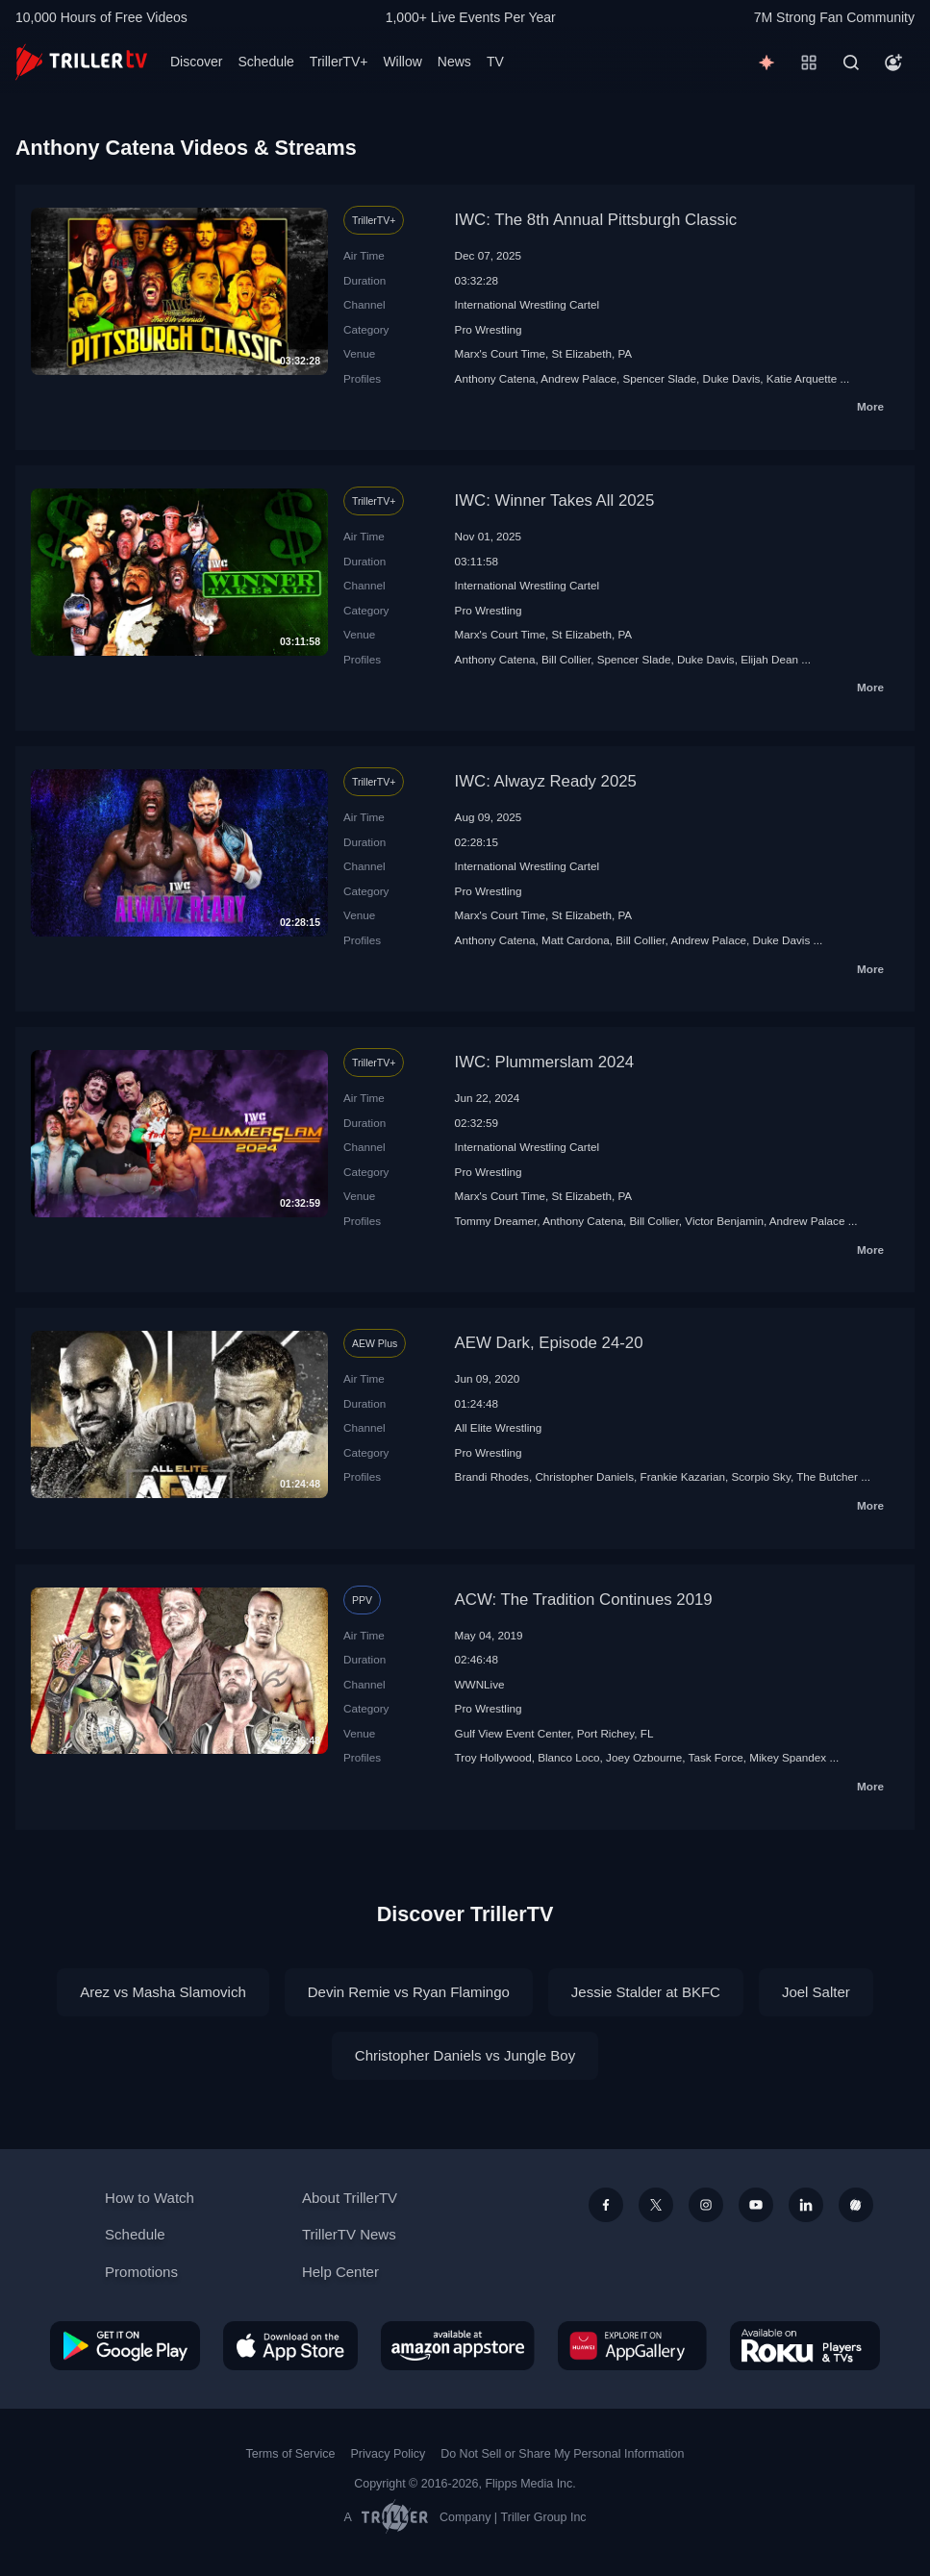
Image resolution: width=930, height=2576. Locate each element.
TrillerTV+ (339, 61)
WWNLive (480, 1684)
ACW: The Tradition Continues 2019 (584, 1599)
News (454, 61)
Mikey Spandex (787, 1757)
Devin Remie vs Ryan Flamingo (409, 1992)
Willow (402, 61)
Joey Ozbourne (644, 1757)
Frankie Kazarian (683, 1476)
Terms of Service (291, 2454)
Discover (196, 61)
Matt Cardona (575, 940)
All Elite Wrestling (498, 1427)
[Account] (893, 62)
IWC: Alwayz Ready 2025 (546, 781)
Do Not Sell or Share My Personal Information (562, 2454)
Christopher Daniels (584, 1476)
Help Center (340, 2271)
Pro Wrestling (488, 329)
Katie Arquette (802, 378)
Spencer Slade (659, 378)
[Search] (851, 62)
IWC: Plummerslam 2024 (545, 1062)
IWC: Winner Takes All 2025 (555, 500)
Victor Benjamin (724, 1220)
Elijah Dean (769, 659)
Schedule (265, 61)
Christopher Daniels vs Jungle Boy (465, 2055)
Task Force (716, 1757)
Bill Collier (566, 659)
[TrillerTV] (81, 62)
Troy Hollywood (493, 1757)
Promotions (141, 2271)
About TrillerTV (349, 2197)
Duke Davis (732, 378)
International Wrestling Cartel (527, 304)
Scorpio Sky (761, 1476)
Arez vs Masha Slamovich (163, 1992)
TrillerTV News (349, 2234)
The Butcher (827, 1476)
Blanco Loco (568, 1757)
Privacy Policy (387, 2454)
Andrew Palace (578, 378)
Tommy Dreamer (496, 1220)
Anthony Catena (495, 378)
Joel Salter (816, 1992)
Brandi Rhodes (492, 1476)
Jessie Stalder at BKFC (645, 1992)
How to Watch (149, 2197)
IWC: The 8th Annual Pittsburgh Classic (596, 220)
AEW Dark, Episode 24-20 (549, 1343)
